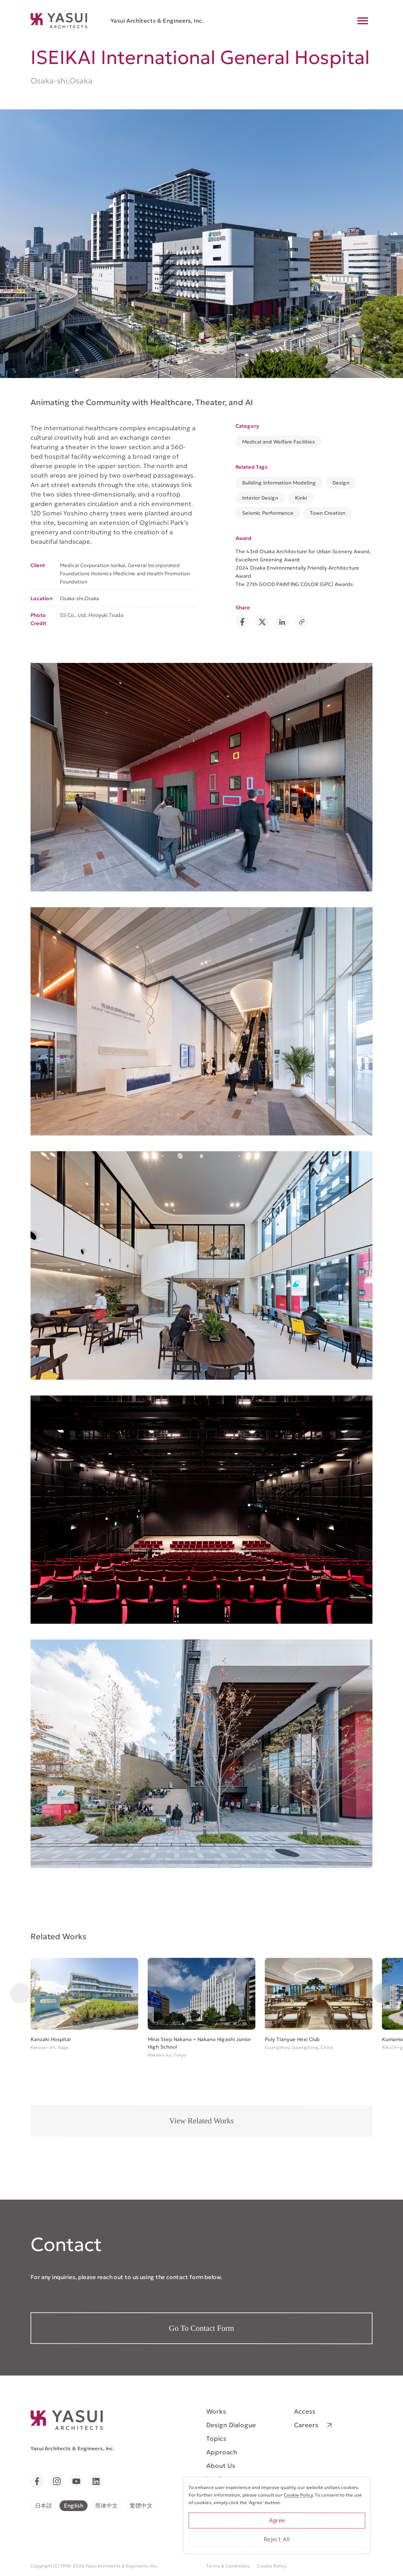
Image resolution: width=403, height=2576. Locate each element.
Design (340, 482)
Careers (306, 2425)
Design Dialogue (231, 2425)
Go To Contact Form (201, 2328)
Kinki (301, 498)
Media (215, 2479)
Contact (218, 2506)
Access (304, 2411)
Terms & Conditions (228, 2566)
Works (216, 2411)
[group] (84, 2004)
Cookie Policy (271, 2566)
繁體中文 (141, 2505)
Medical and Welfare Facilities (278, 441)
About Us (220, 2466)
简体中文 (106, 2505)
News (214, 2493)
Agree (321, 2530)
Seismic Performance (267, 513)
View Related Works (201, 2120)
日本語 (43, 2505)
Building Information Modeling (279, 482)
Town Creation (327, 513)
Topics (216, 2438)
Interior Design (260, 498)
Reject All (321, 2549)
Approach (221, 2452)
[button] (20, 1993)
